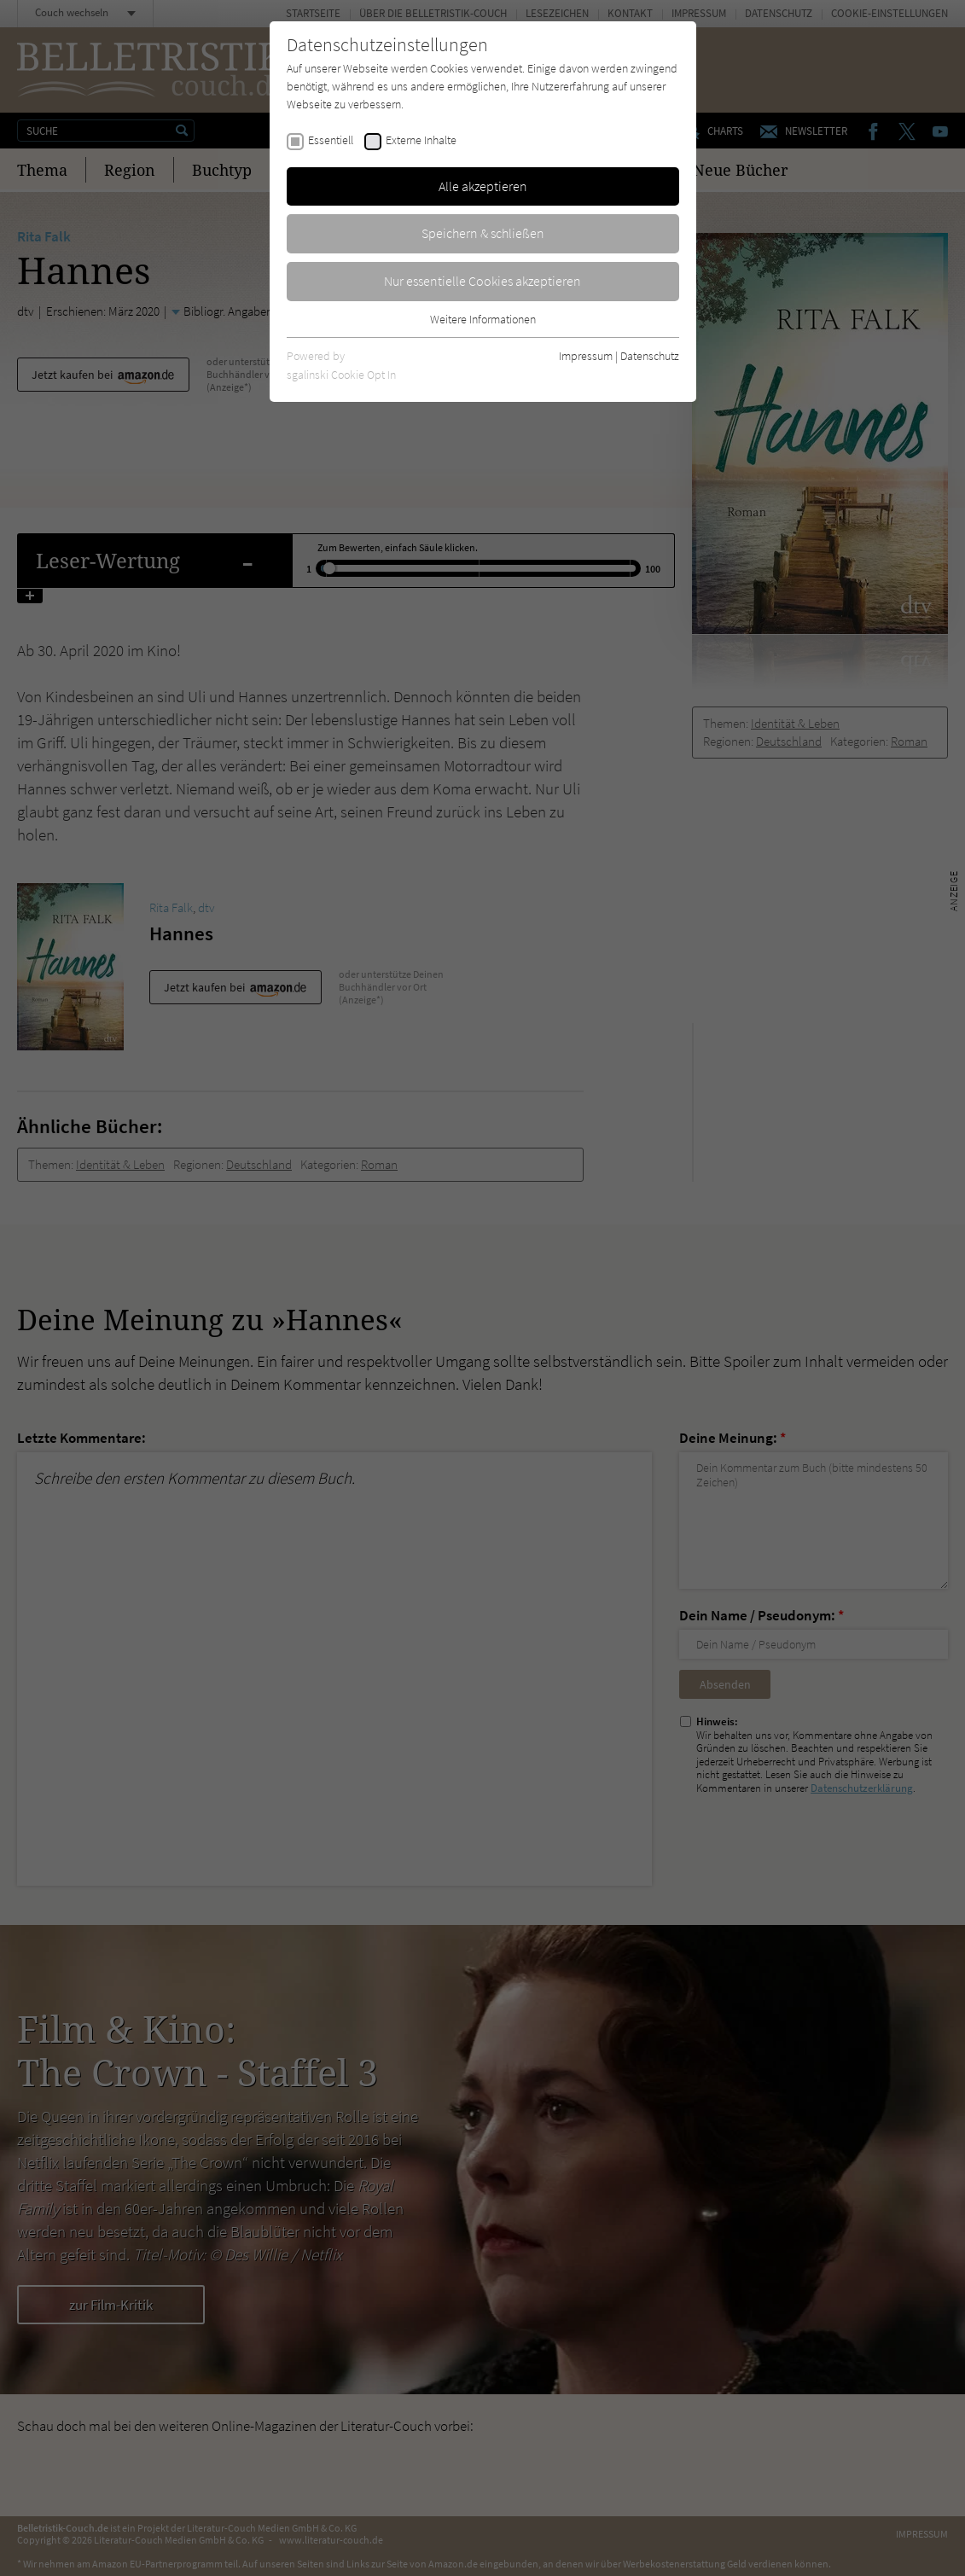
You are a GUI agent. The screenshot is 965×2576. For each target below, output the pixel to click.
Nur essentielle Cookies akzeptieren (482, 280)
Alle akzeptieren (483, 186)
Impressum (586, 355)
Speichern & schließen (482, 232)
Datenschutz (649, 355)
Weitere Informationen (483, 319)
